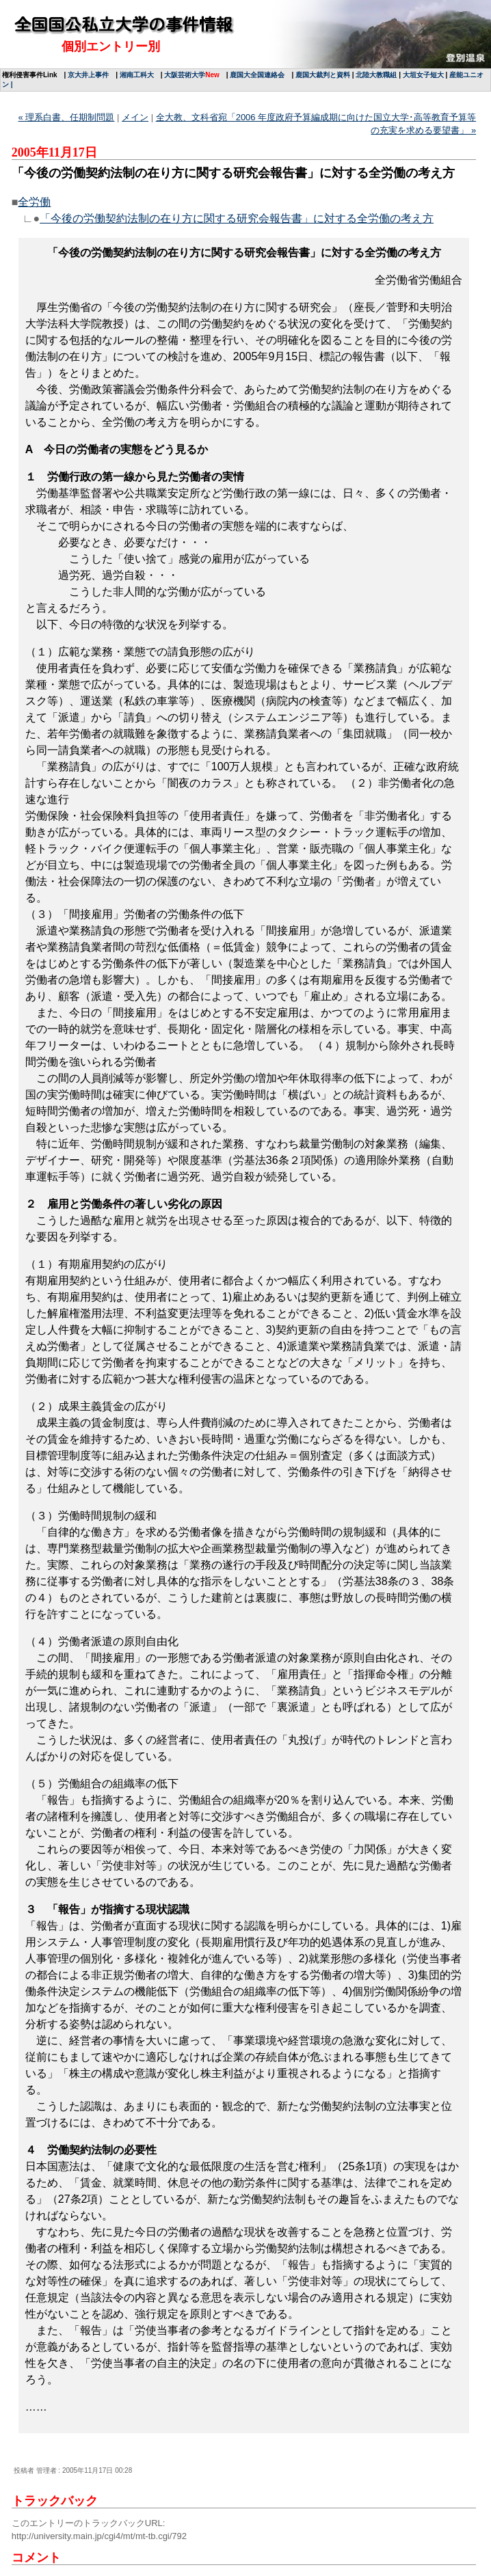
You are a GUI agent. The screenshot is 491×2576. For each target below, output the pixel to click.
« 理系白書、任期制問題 (66, 117)
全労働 (34, 202)
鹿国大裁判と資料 (322, 75)
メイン (135, 117)
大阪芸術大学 (184, 75)
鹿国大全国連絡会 (257, 75)
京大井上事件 (88, 75)
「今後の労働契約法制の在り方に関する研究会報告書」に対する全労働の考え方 (237, 218)
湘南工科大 (137, 75)
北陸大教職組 (376, 75)
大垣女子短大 (423, 75)
